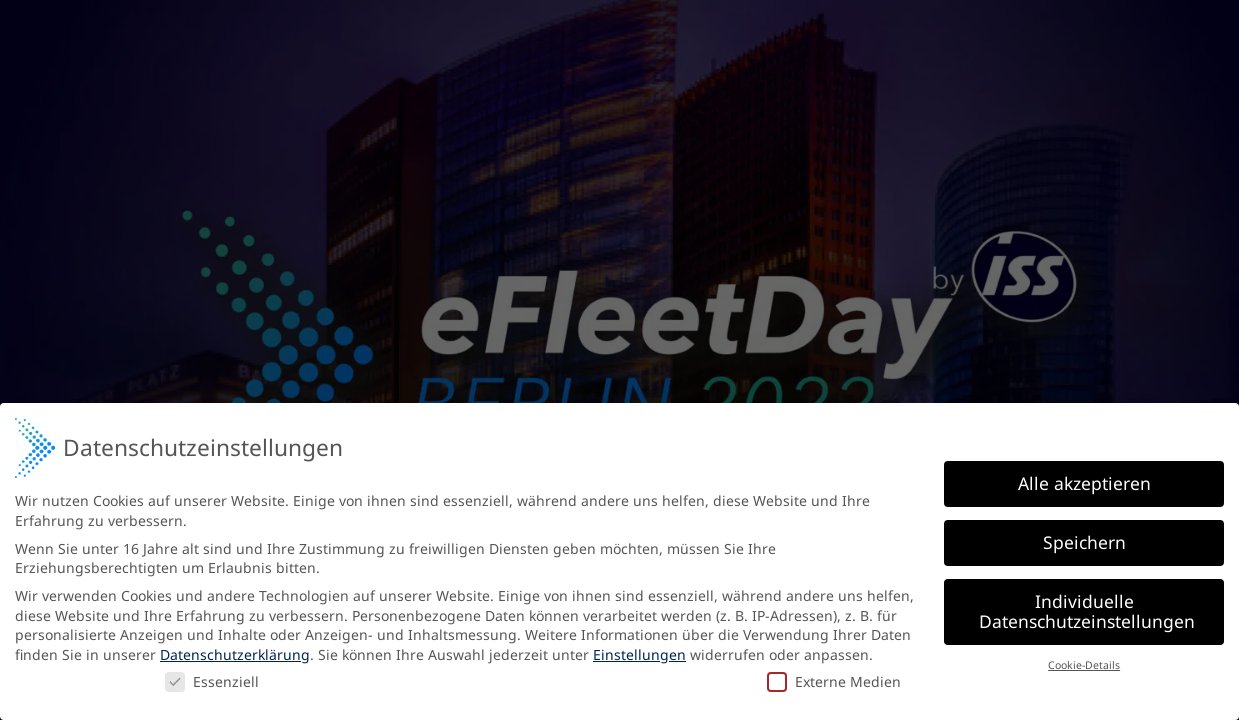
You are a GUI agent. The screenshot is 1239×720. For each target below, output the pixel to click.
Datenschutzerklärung (235, 653)
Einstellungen (639, 653)
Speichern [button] (1084, 542)
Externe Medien (834, 680)
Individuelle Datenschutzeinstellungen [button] (1087, 611)
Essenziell (212, 680)
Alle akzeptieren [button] (1084, 483)
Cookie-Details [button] (1084, 664)
